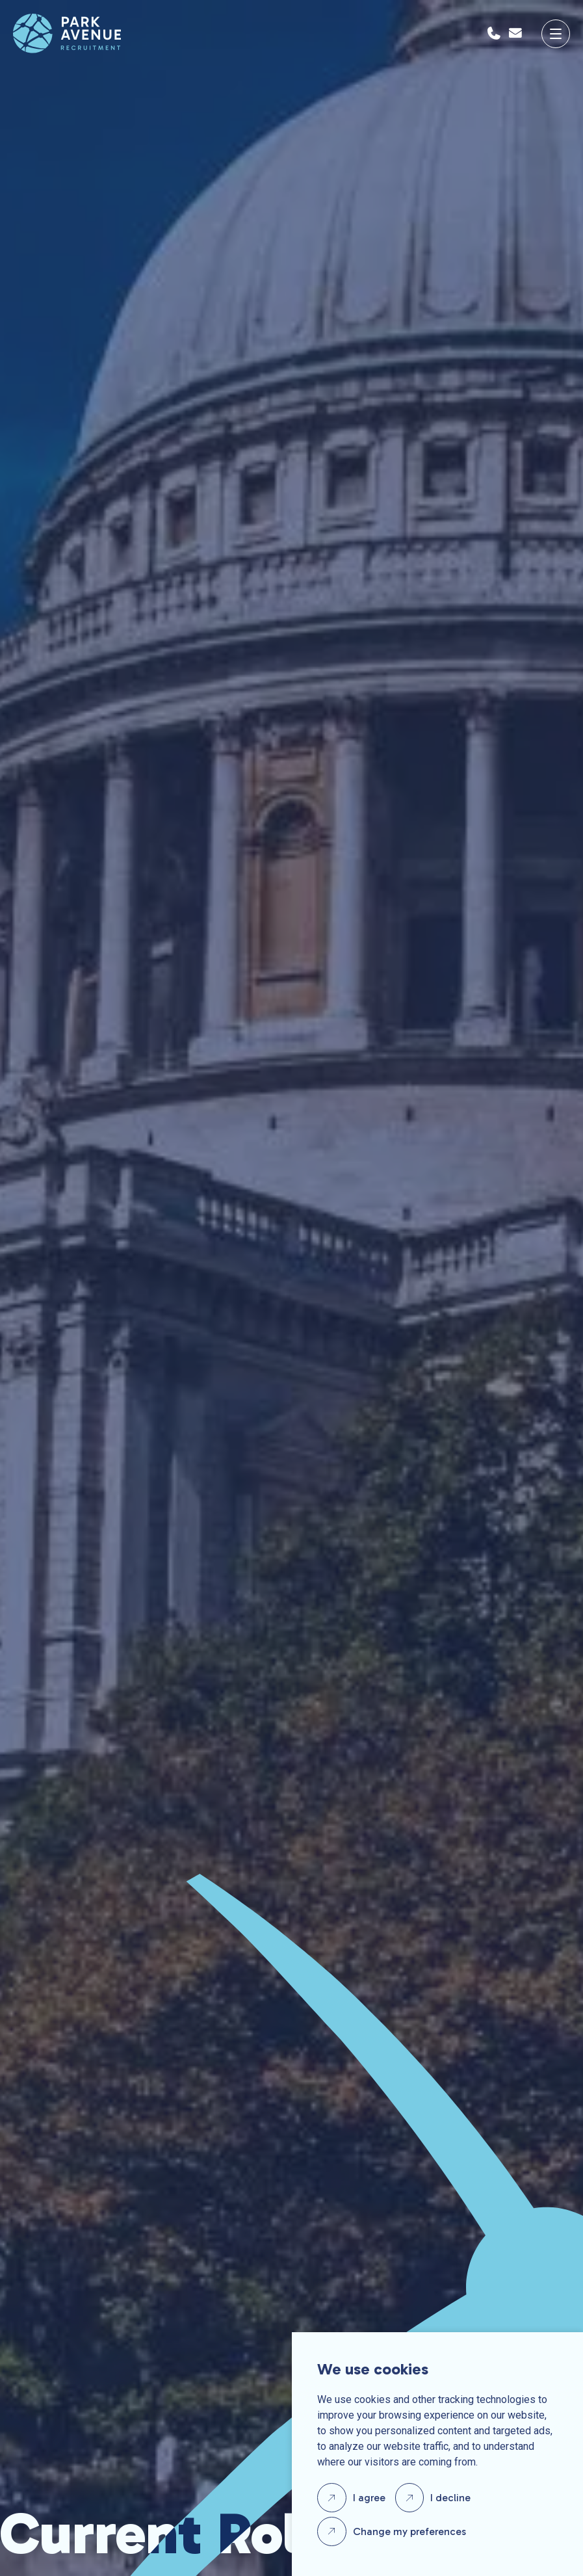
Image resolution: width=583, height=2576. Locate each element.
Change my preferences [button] (409, 2531)
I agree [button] (369, 2497)
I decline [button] (450, 2497)
